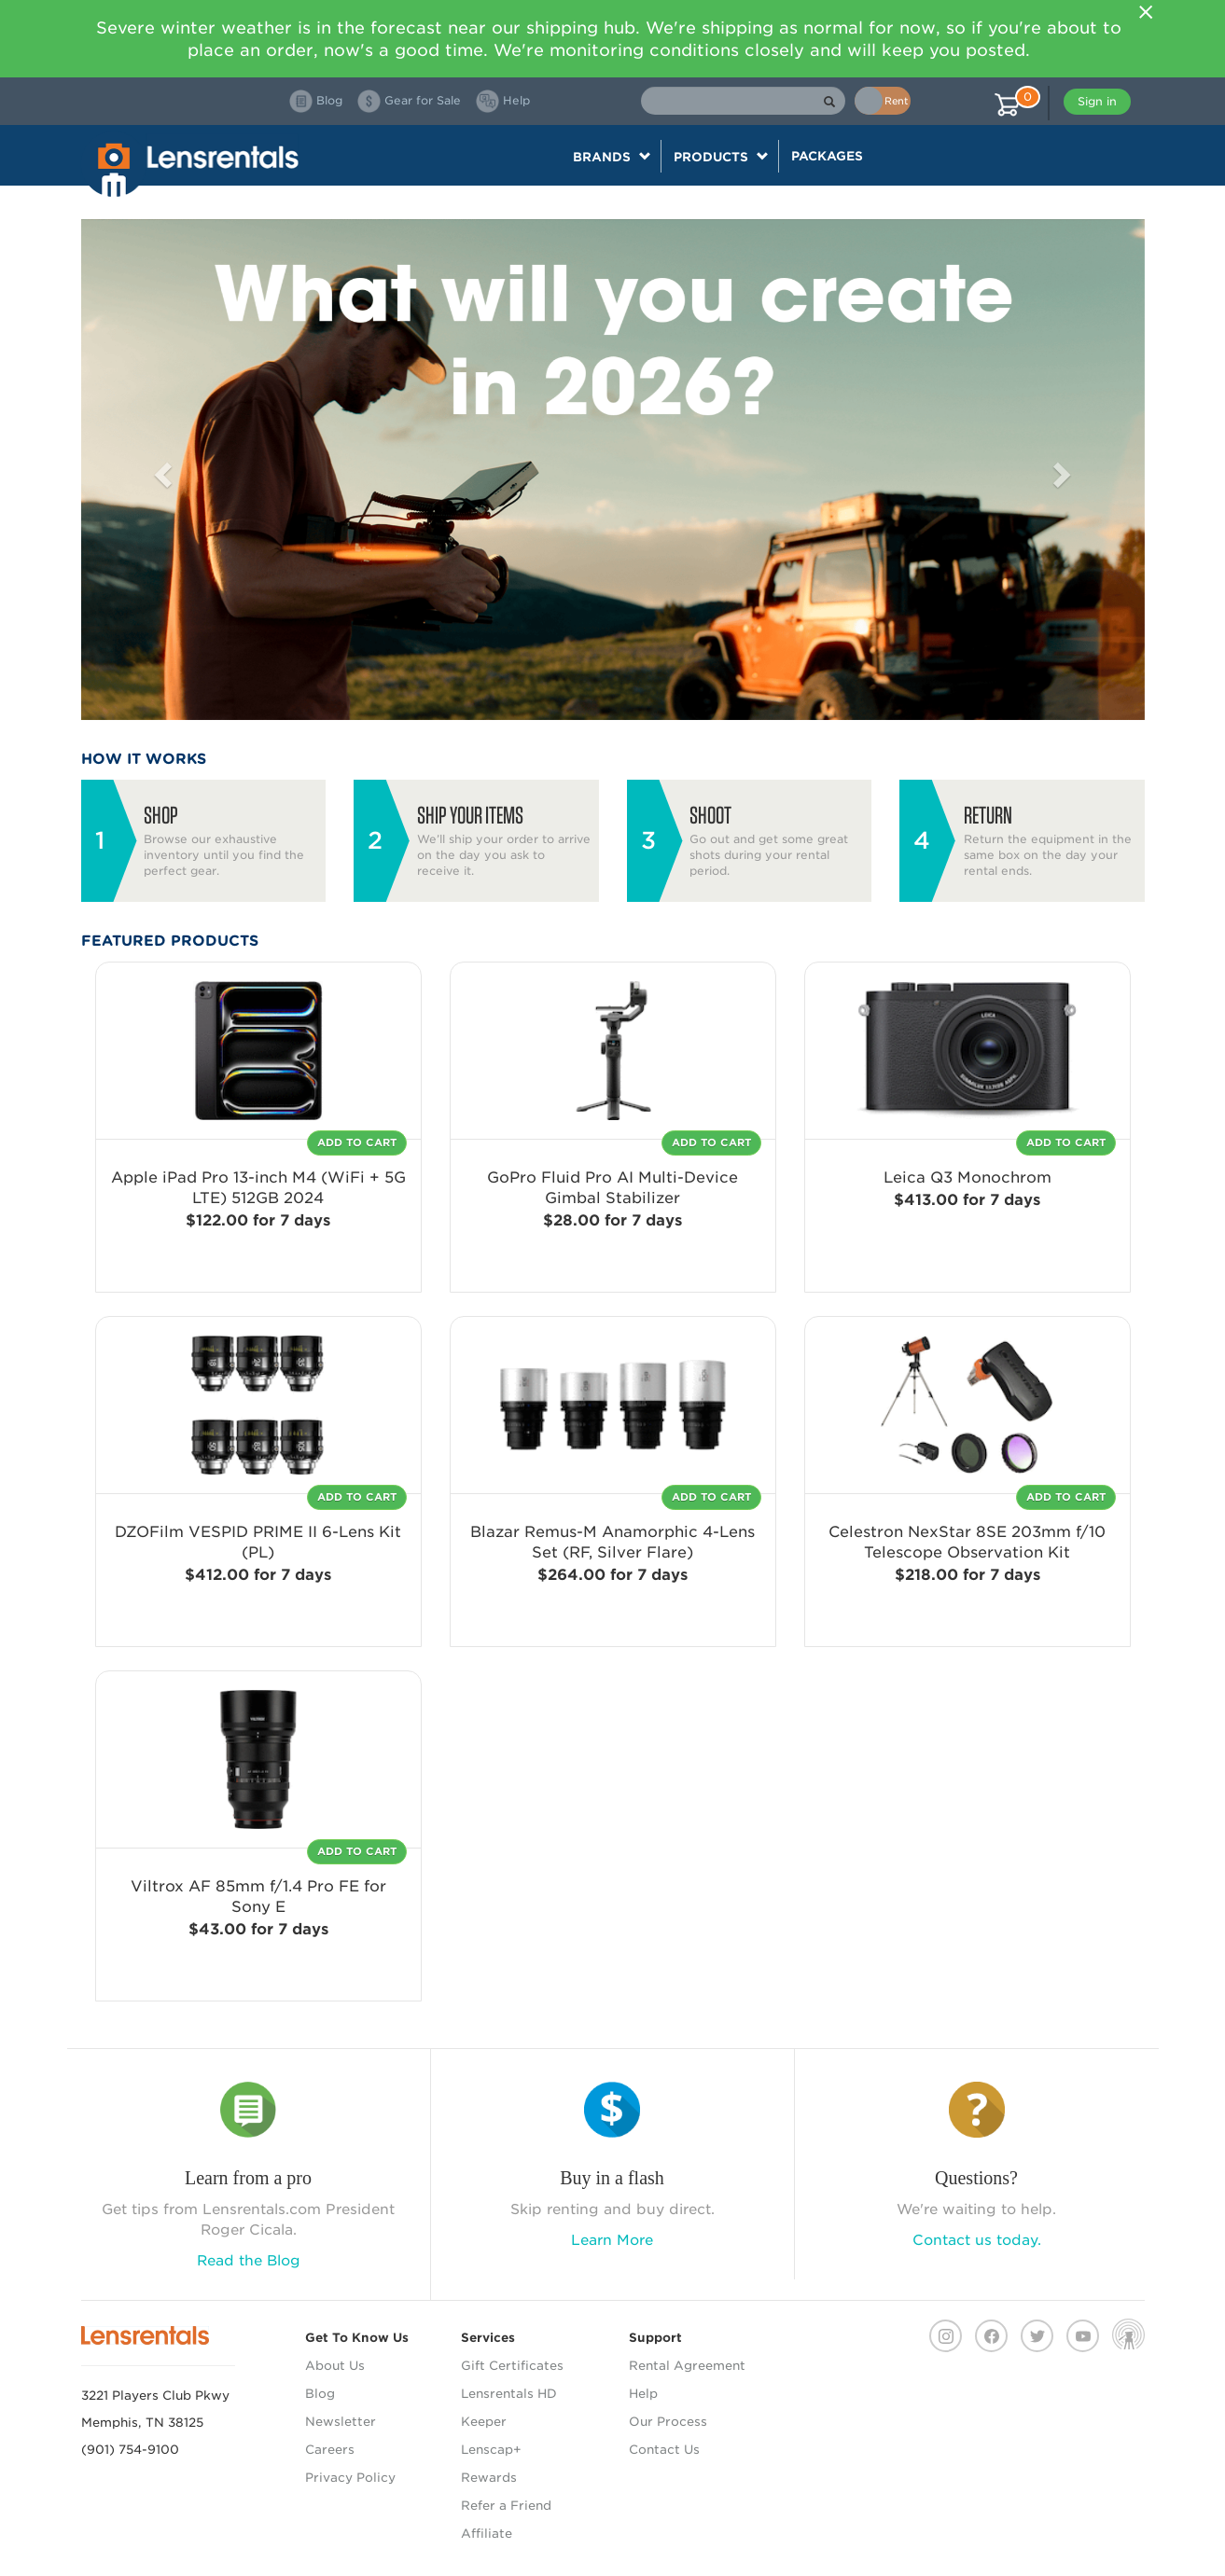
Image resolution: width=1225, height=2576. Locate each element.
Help (643, 2394)
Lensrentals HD (509, 2394)
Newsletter (340, 2422)
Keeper (484, 2422)
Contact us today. (976, 2240)
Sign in (1097, 101)
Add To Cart (357, 1142)
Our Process (668, 2422)
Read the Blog (248, 2260)
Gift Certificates (512, 2366)
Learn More (612, 2240)
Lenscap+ (491, 2450)
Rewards (489, 2478)
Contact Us (664, 2450)
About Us (335, 2366)
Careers (330, 2450)
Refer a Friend (506, 2506)
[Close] (1146, 12)
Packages (827, 155)
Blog (320, 2394)
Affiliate (486, 2534)
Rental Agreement (687, 2366)
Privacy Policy (350, 2478)
